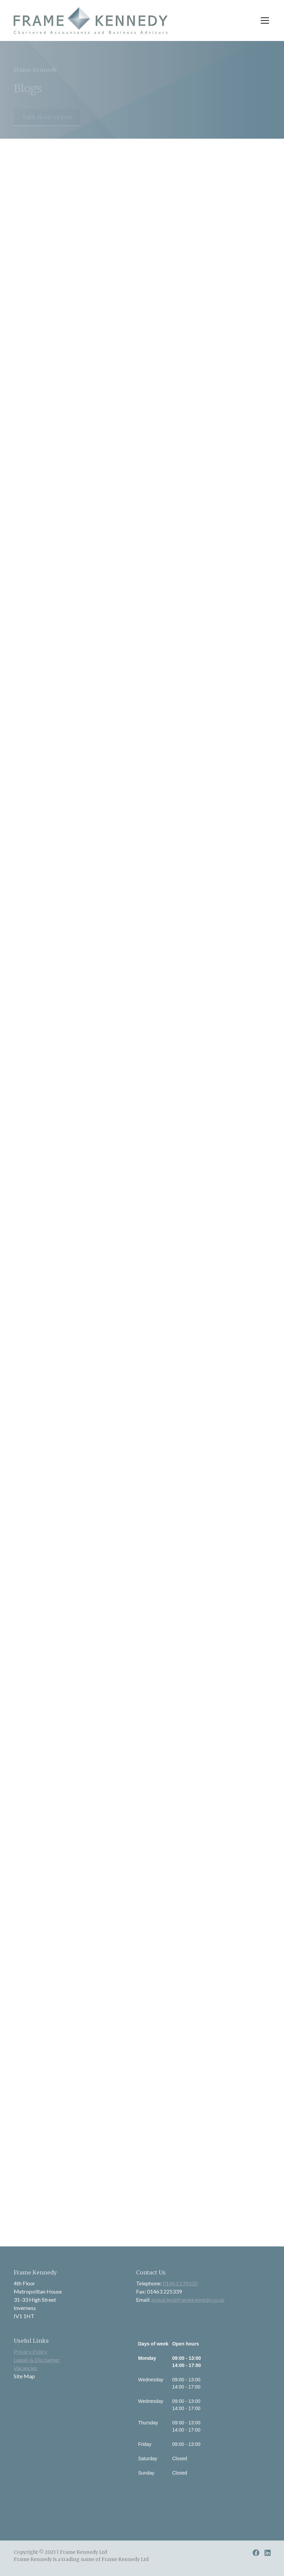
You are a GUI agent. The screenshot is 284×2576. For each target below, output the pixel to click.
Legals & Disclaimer (37, 2359)
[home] (90, 20)
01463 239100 (180, 2283)
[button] (263, 20)
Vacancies (25, 2368)
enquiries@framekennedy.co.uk (188, 2299)
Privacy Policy (30, 2351)
